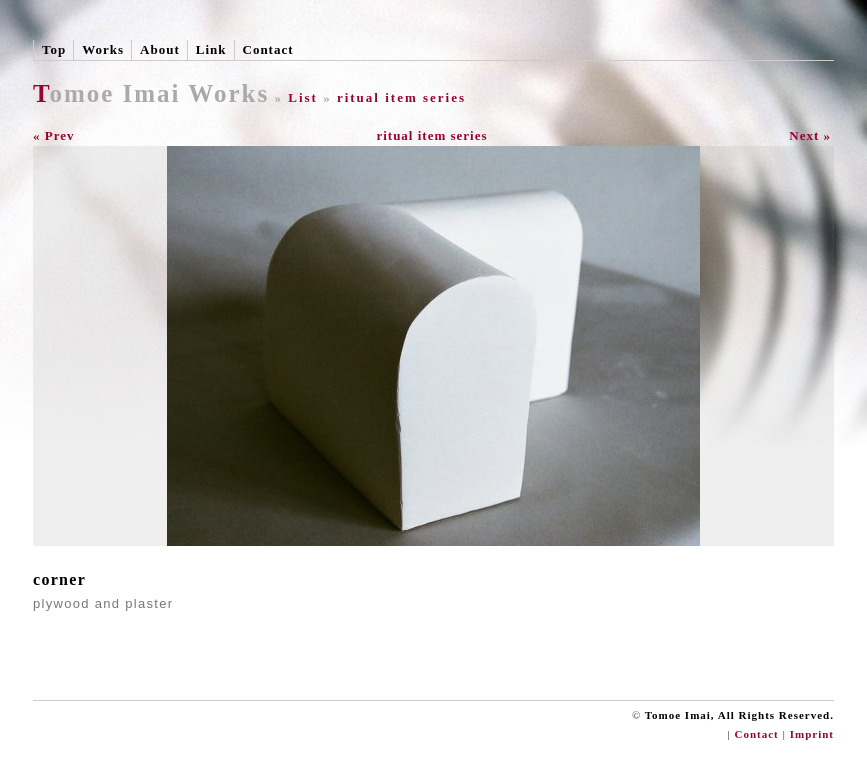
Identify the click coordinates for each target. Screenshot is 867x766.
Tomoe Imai (107, 93)
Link (211, 49)
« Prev (54, 135)
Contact (268, 49)
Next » (810, 135)
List (303, 97)
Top (54, 49)
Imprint (812, 734)
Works (103, 49)
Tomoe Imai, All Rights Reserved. (739, 715)
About (160, 49)
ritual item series (401, 97)
